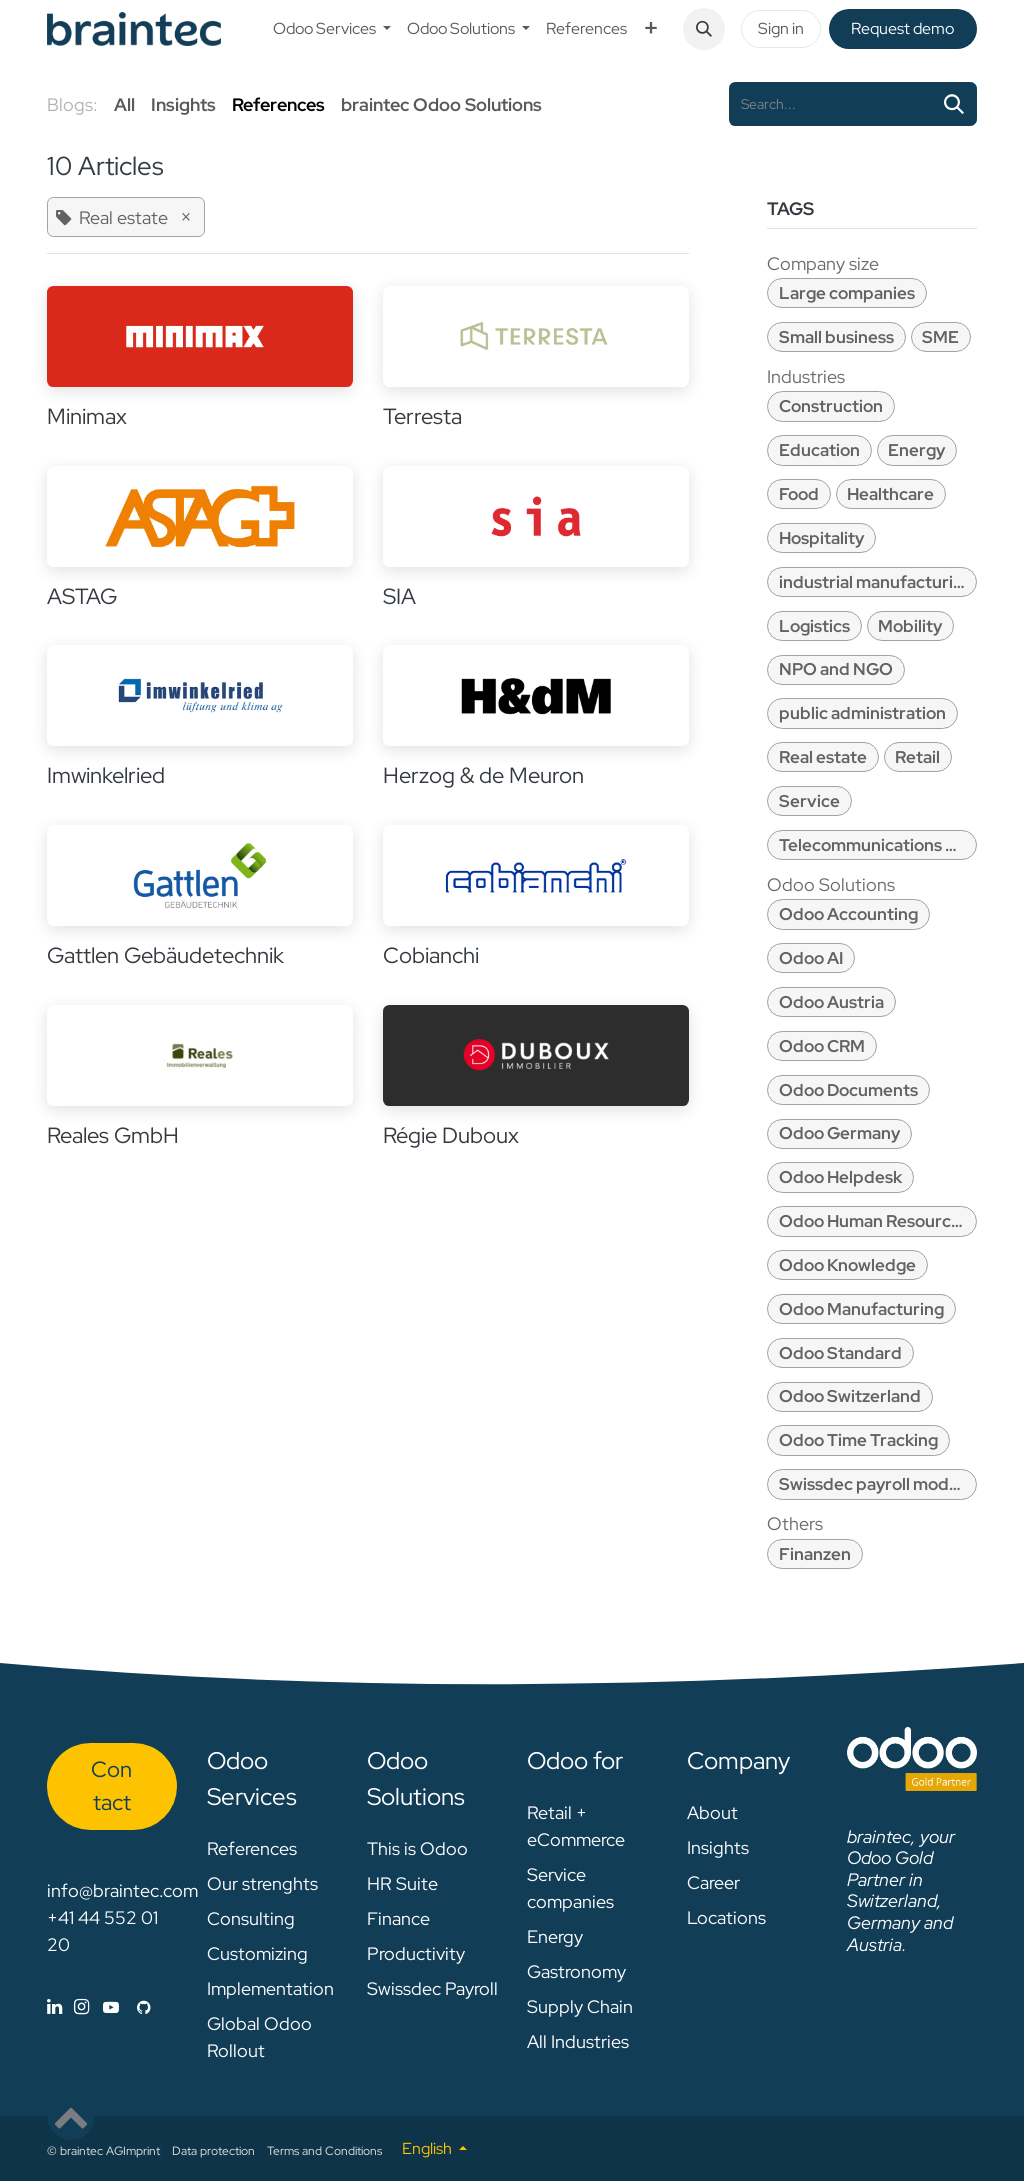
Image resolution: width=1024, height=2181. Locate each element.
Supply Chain (580, 2006)
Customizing (257, 1953)
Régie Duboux (451, 1135)
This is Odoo (417, 1848)
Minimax (87, 416)
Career (713, 1882)
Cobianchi (431, 955)
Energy (555, 1936)
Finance (398, 1918)
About (712, 1812)
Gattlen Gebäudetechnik (165, 955)
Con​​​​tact (111, 1785)
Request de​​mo (902, 28)
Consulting (251, 1918)
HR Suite (402, 1883)
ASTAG (82, 596)
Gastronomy (576, 1971)
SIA (399, 596)
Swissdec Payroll (432, 1988)
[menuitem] (332, 29)
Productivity (416, 1953)
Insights (718, 1847)
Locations (726, 1917)
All (124, 104)
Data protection (213, 2151)
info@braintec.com (122, 1890)
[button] (704, 29)
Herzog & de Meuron (483, 775)
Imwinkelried (106, 775)
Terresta (422, 416)
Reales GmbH (113, 1135)
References (252, 1848)
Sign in (781, 28)
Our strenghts (262, 1883)
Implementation (270, 1988)
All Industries (578, 2041)
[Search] (954, 104)
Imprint (141, 2151)
